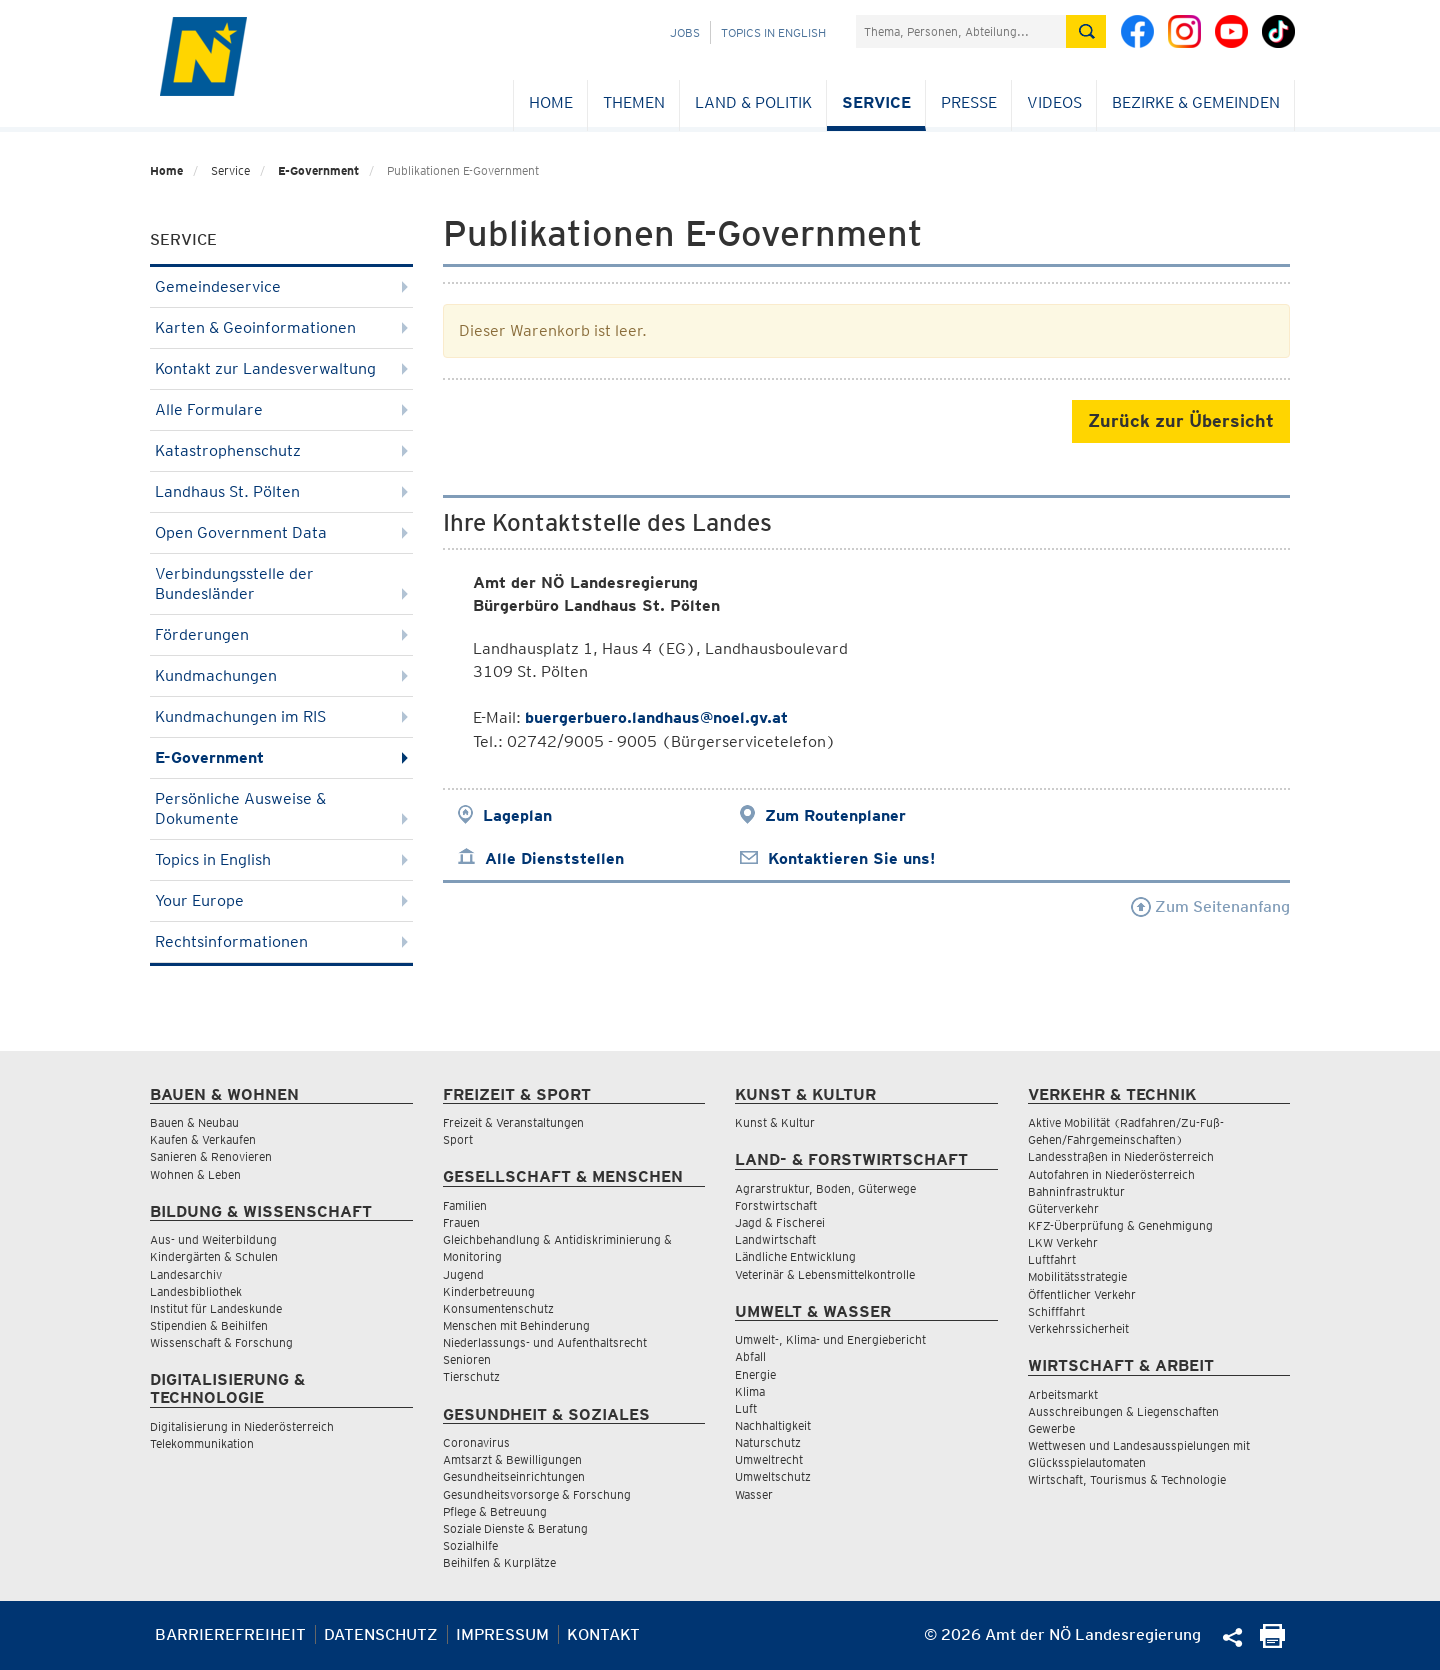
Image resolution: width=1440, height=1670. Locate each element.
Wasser (754, 1494)
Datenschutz (381, 1634)
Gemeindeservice (281, 286)
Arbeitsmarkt (1063, 1394)
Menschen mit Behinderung (516, 1325)
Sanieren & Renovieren (211, 1156)
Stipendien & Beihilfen (209, 1325)
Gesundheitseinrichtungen (514, 1476)
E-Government (318, 170)
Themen (634, 102)
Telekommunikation (202, 1443)
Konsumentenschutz (498, 1308)
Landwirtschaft (775, 1239)
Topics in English (773, 32)
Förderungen (281, 634)
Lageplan (517, 815)
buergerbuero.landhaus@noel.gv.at (656, 717)
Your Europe (281, 900)
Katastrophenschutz (281, 450)
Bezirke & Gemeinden (1196, 102)
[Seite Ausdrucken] (1272, 1642)
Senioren (467, 1359)
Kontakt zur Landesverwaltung (281, 368)
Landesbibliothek (196, 1291)
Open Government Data (281, 532)
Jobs (685, 32)
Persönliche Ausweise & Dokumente (281, 808)
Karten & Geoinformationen (281, 327)
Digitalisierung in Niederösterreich (242, 1426)
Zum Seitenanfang (1210, 906)
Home (551, 102)
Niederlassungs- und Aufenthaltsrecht (545, 1342)
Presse (969, 102)
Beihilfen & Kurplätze (499, 1562)
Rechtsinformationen (281, 941)
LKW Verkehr (1063, 1242)
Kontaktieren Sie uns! (851, 858)
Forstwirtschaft (776, 1205)
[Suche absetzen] (1086, 31)
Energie (755, 1374)
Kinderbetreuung (489, 1291)
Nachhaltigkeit (773, 1425)
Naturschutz (768, 1442)
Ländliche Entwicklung (795, 1256)
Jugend (463, 1274)
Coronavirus (476, 1442)
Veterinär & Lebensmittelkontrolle (825, 1274)
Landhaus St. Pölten (281, 491)
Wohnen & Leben (195, 1174)
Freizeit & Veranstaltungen (513, 1122)
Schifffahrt (1056, 1311)
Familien (465, 1205)
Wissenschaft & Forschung (221, 1342)
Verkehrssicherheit (1078, 1328)
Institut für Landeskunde (216, 1308)
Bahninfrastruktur (1076, 1191)
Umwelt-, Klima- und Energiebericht (830, 1339)
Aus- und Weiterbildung (213, 1239)
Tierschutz (471, 1376)
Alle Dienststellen (554, 858)
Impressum (502, 1634)
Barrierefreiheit (230, 1634)
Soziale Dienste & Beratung (515, 1528)
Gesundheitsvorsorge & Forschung (537, 1494)
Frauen (461, 1222)
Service (876, 102)
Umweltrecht (769, 1459)
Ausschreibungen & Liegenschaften (1123, 1411)
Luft (746, 1408)
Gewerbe (1051, 1428)
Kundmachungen (281, 675)
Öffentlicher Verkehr (1082, 1294)
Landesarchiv (186, 1274)
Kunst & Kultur (775, 1122)
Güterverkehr (1063, 1208)
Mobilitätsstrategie (1077, 1276)
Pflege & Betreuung (495, 1511)
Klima (750, 1391)
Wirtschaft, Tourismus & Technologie (1127, 1479)
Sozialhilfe (470, 1545)
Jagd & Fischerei (780, 1222)
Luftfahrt (1052, 1259)
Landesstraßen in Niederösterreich (1121, 1156)
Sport (458, 1139)
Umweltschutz (773, 1476)
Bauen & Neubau (194, 1122)
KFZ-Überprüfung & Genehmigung (1120, 1225)
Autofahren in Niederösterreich (1111, 1174)
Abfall (750, 1356)
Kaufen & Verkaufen (203, 1139)
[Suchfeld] (961, 31)
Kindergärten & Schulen (214, 1256)
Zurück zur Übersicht (1181, 420)
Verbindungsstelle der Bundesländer (281, 583)
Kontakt (603, 1634)
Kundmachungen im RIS (281, 716)
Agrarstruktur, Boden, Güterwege (825, 1188)
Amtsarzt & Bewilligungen (512, 1459)
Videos (1054, 102)
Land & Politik (753, 102)
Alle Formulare (281, 409)
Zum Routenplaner (835, 815)
